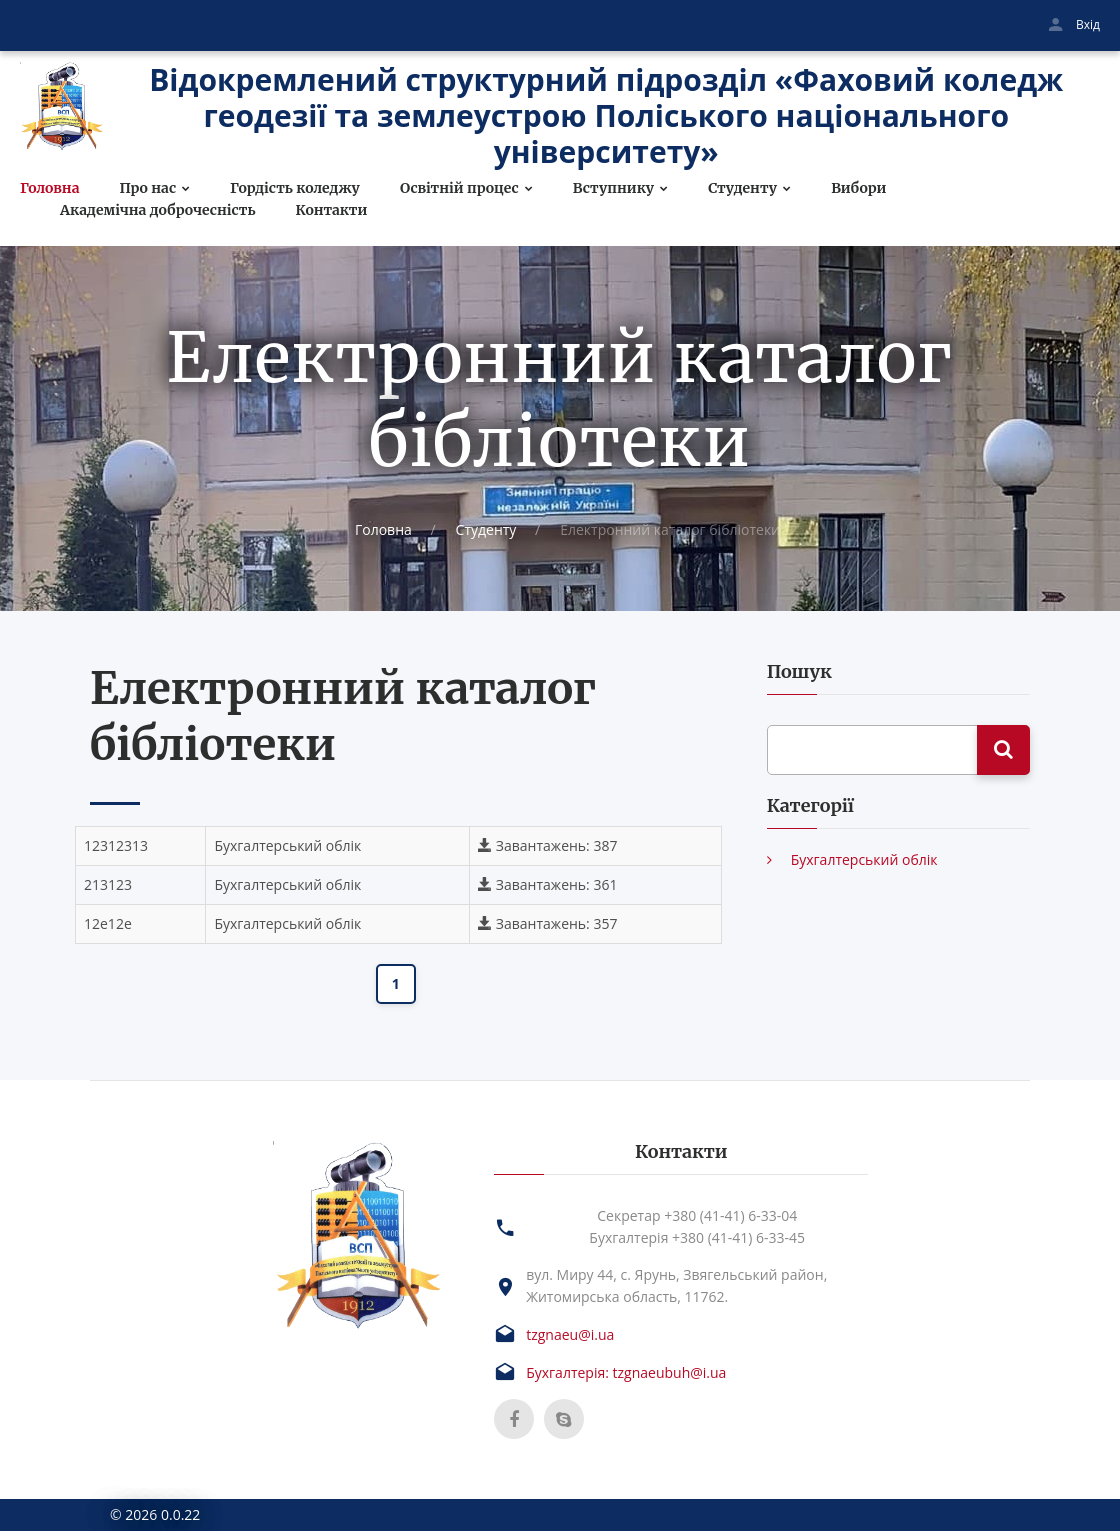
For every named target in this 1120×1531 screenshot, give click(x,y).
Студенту (742, 188)
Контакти (332, 210)
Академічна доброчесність (158, 210)
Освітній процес (459, 188)
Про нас (147, 188)
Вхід (1088, 24)
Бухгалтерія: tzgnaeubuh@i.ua (626, 1372)
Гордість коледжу (295, 188)
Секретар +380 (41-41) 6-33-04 (697, 1215)
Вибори (858, 188)
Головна (49, 188)
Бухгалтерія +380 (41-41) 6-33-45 (697, 1237)
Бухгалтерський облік (864, 859)
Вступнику (614, 188)
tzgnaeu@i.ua (570, 1334)
